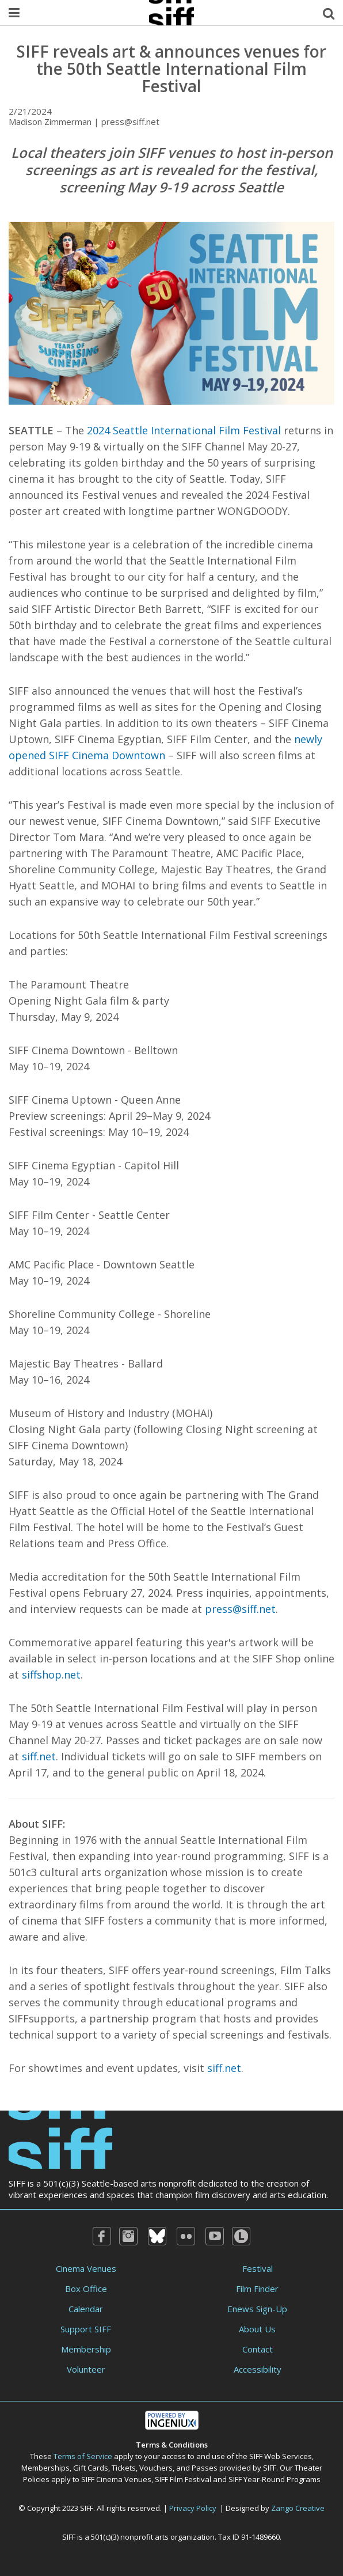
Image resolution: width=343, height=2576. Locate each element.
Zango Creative (298, 2508)
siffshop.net (51, 1674)
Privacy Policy (192, 2508)
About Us (257, 2329)
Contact (257, 2349)
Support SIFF (85, 2329)
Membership (86, 2349)
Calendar (85, 2308)
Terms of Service (83, 2456)
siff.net (39, 1756)
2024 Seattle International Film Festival (184, 430)
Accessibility (257, 2369)
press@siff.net (240, 1609)
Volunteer (86, 2369)
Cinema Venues (86, 2268)
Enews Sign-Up (257, 2308)
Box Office (86, 2288)
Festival (257, 2268)
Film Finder (257, 2288)
